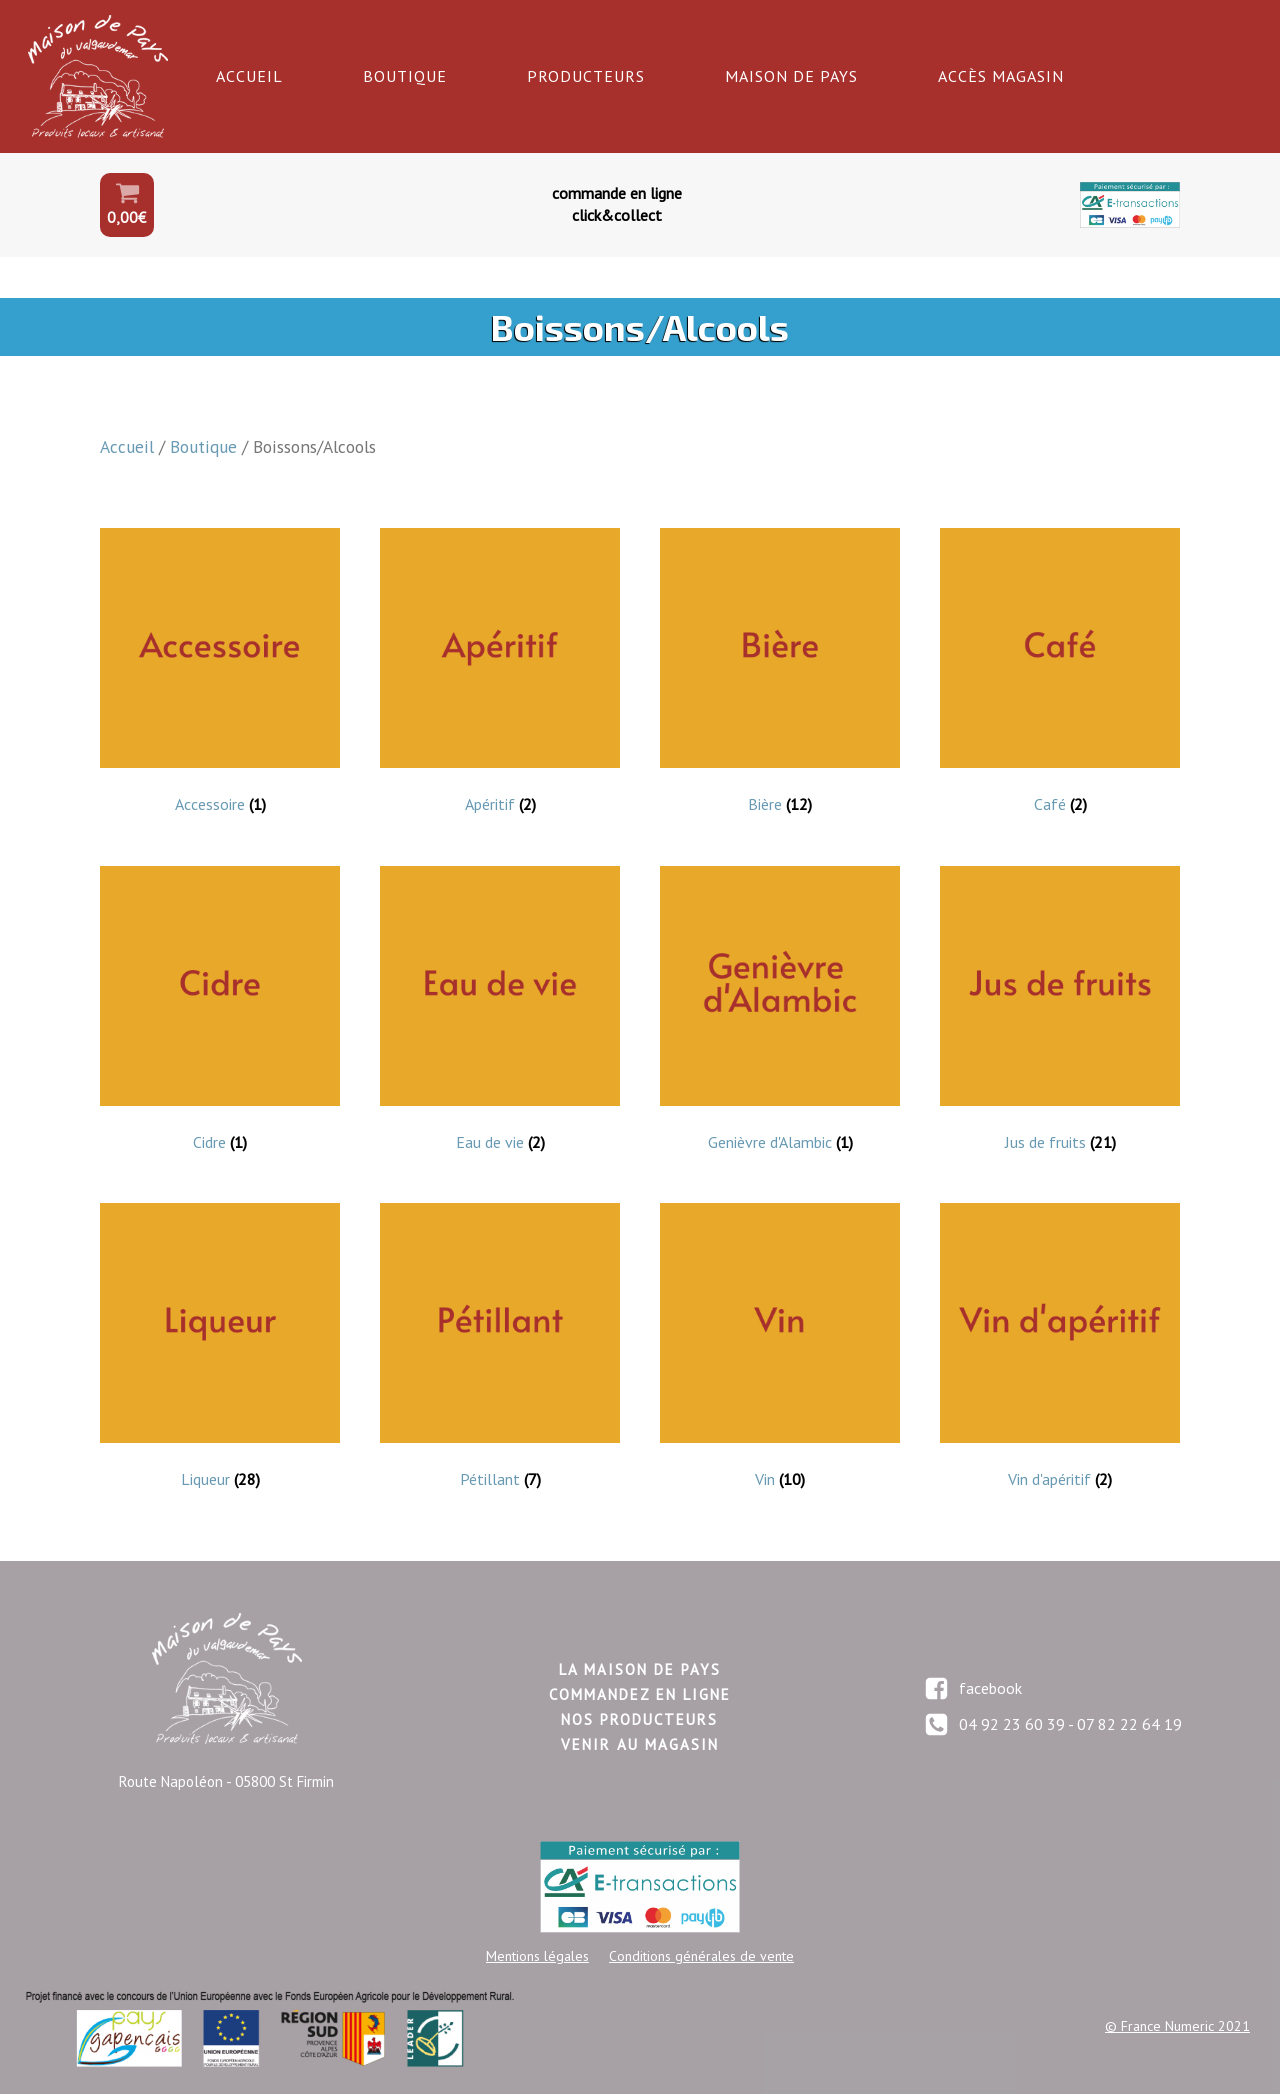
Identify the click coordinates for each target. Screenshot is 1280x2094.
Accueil (249, 76)
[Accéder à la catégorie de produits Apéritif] (500, 677)
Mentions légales (537, 1956)
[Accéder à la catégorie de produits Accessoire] (220, 677)
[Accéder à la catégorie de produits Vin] (780, 1352)
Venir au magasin (640, 1744)
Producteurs (586, 76)
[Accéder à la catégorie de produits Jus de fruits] (1060, 1015)
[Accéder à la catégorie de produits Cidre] (220, 1015)
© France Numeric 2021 (1177, 2026)
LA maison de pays (640, 1669)
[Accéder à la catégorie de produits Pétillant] (500, 1352)
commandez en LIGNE (640, 1694)
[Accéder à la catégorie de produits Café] (1060, 677)
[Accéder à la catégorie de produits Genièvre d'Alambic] (780, 1015)
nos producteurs (639, 1719)
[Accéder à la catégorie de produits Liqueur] (220, 1352)
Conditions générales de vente (701, 1956)
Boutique (405, 76)
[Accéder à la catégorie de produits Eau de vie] (500, 1015)
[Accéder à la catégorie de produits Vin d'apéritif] (1060, 1352)
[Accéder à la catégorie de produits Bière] (780, 677)
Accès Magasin (1001, 76)
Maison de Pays (791, 76)
